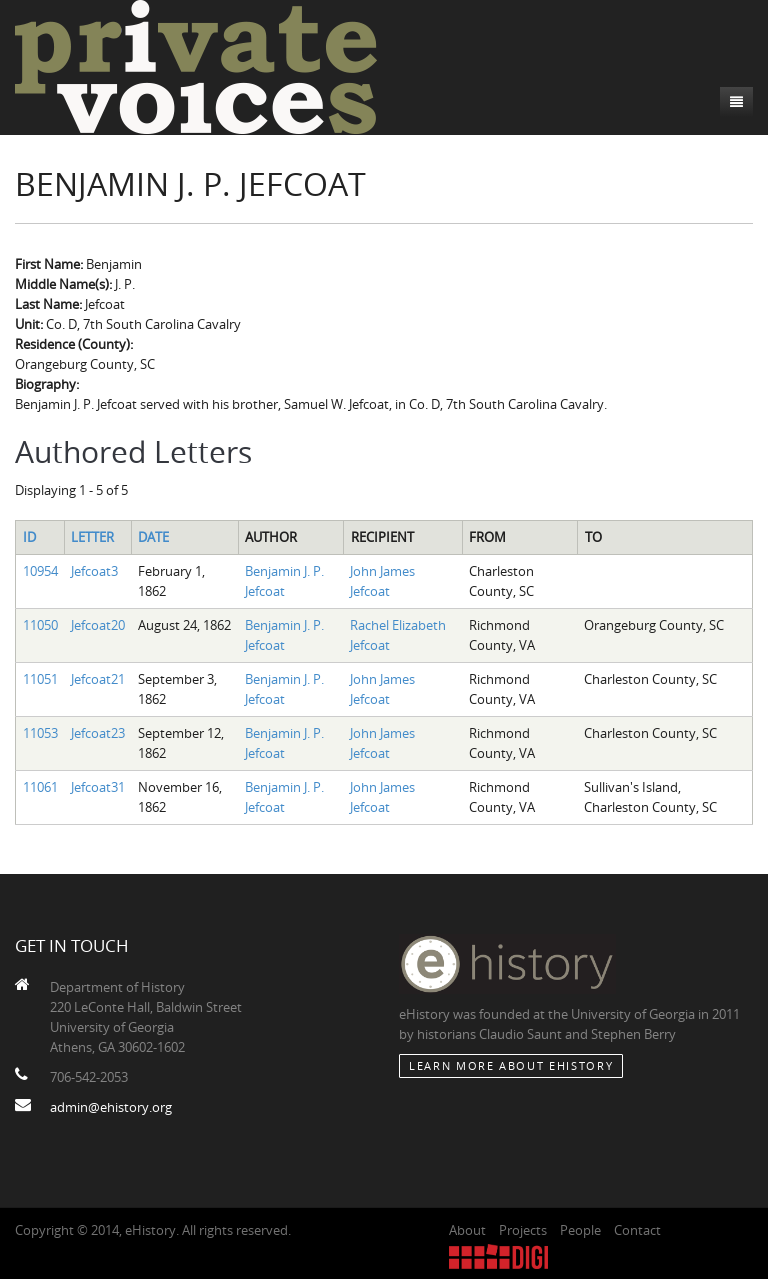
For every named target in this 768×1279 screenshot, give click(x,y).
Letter (92, 537)
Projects (523, 1230)
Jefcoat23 (98, 733)
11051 (40, 679)
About (467, 1230)
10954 (40, 571)
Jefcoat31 (98, 787)
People (580, 1230)
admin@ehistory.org (111, 1107)
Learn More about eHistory (511, 1065)
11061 (40, 787)
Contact (637, 1230)
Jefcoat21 (98, 679)
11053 (40, 733)
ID (29, 537)
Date (153, 537)
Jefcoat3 (94, 571)
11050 (40, 625)
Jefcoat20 (98, 625)
